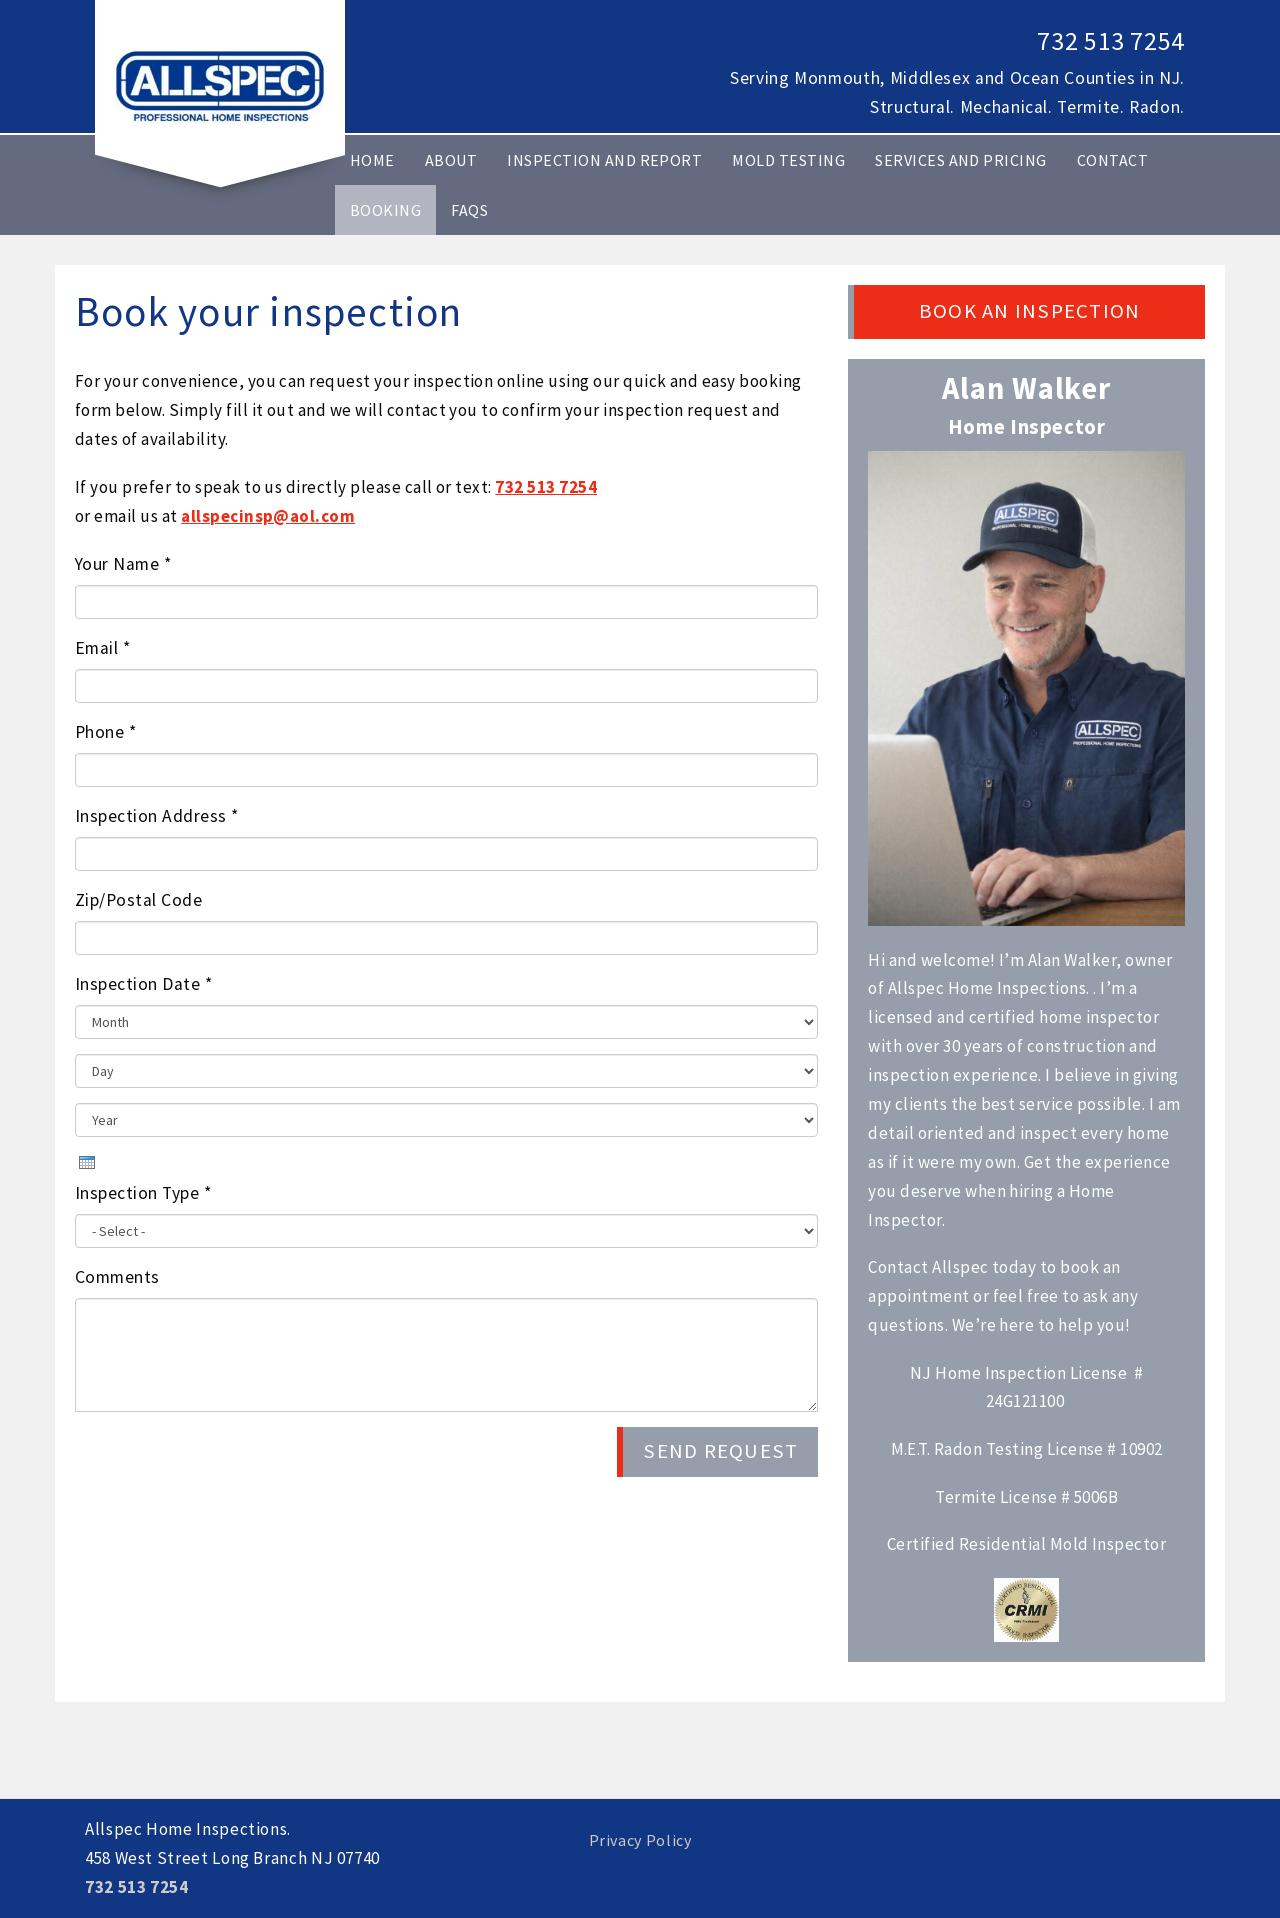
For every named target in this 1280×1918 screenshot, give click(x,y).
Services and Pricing (961, 160)
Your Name (123, 564)
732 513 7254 (1111, 41)
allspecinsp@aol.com (268, 516)
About (451, 160)
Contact (1112, 160)
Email (102, 648)
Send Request (720, 1451)
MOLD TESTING (788, 160)
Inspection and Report (604, 160)
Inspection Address (157, 816)
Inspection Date (143, 984)
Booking (385, 210)
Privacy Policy (640, 1840)
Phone (105, 732)
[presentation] (87, 1162)
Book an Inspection (1029, 311)
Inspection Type (143, 1193)
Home (372, 160)
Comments (117, 1277)
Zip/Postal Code (138, 900)
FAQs (469, 210)
